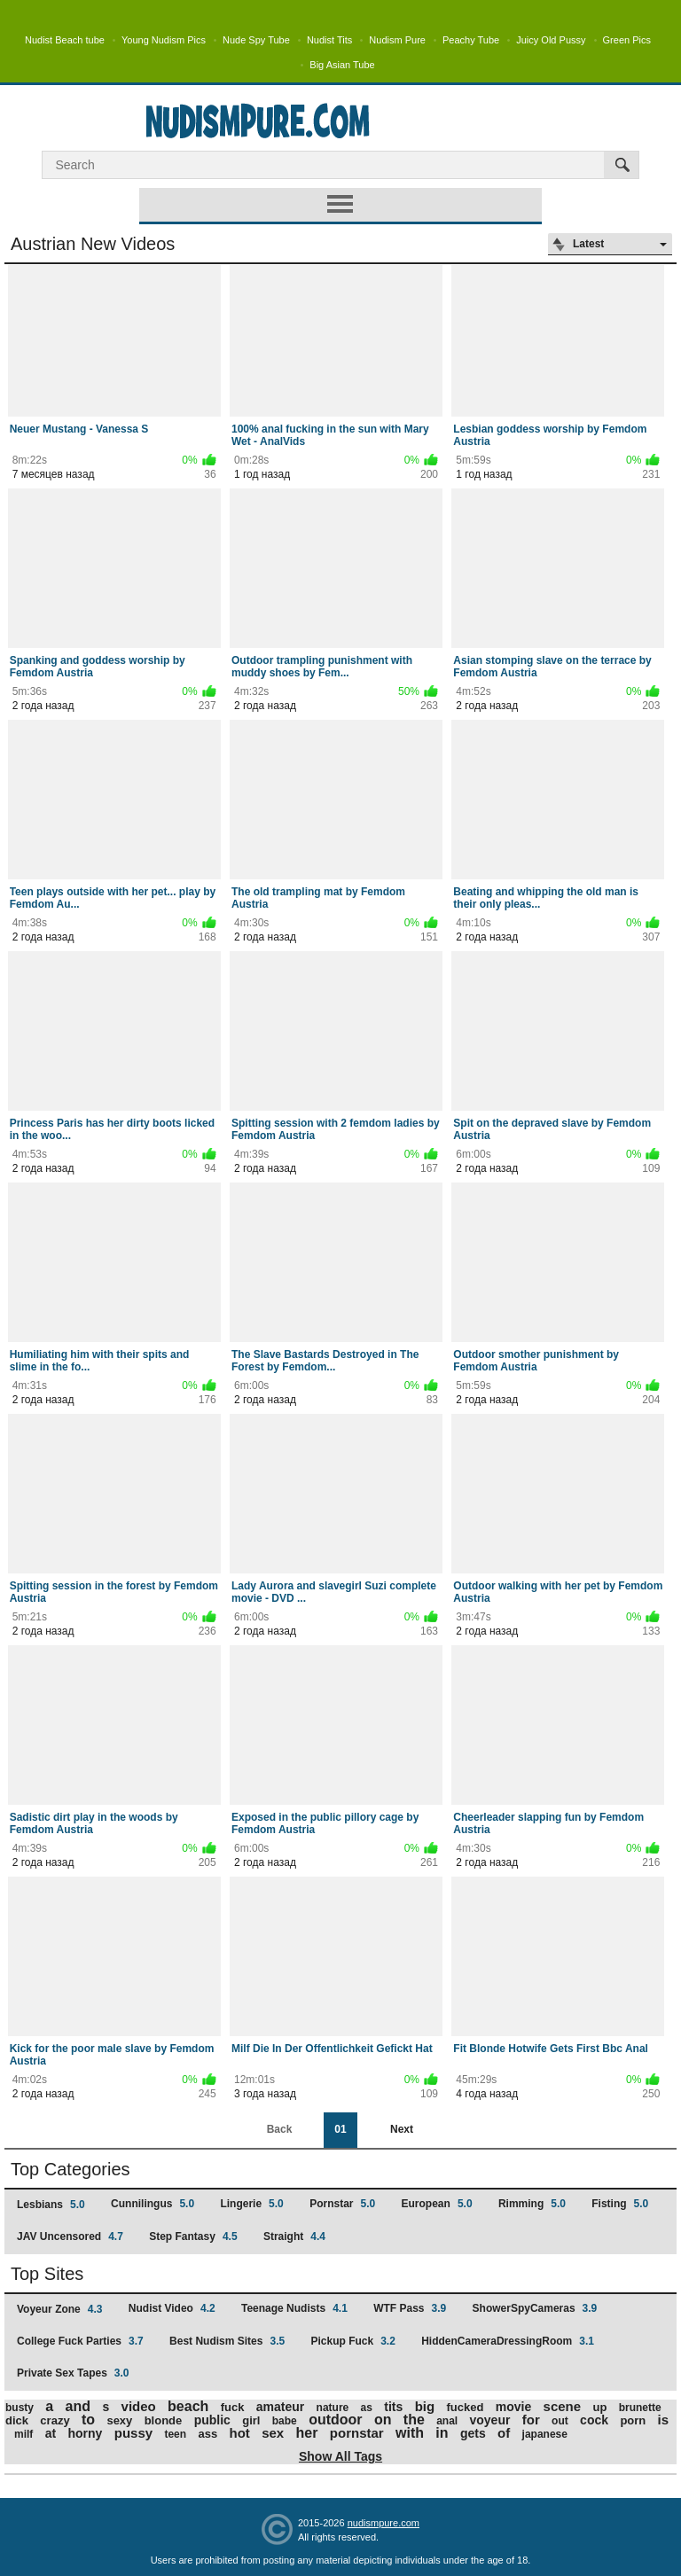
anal (447, 2421)
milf (23, 2434)
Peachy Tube (470, 40)
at (50, 2433)
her (307, 2432)
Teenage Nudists (294, 2308)
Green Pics (627, 40)
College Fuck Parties (80, 2341)
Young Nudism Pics (163, 40)
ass (207, 2433)
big (425, 2406)
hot (240, 2432)
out (560, 2421)
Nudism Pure (397, 40)
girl (251, 2420)
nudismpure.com (383, 2522)
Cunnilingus (152, 2203)
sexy (119, 2420)
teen (175, 2434)
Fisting (619, 2203)
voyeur (490, 2420)
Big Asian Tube (341, 64)
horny (85, 2433)
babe (284, 2421)
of (503, 2432)
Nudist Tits (329, 40)
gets (473, 2433)
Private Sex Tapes (73, 2373)
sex (273, 2432)
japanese (545, 2434)
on (383, 2419)
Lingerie (251, 2203)
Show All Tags (340, 2456)
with (409, 2432)
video (138, 2406)
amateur (280, 2407)
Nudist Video (172, 2308)
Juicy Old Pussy (550, 40)
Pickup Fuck (352, 2341)
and (78, 2406)
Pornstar (342, 2203)
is (663, 2419)
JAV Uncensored (70, 2236)
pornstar (357, 2432)
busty (19, 2407)
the (414, 2419)
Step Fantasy (193, 2236)
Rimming (532, 2203)
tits (393, 2407)
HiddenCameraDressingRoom (507, 2341)
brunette (640, 2407)
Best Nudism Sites (227, 2341)
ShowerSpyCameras (535, 2308)
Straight (294, 2236)
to (88, 2419)
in (441, 2432)
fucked (464, 2407)
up (599, 2407)
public (212, 2420)
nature (333, 2407)
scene (563, 2406)
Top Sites (47, 2273)
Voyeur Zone (59, 2309)
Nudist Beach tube (65, 40)
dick (16, 2420)
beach (188, 2406)
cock (594, 2420)
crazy (54, 2420)
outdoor (335, 2419)
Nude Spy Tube (256, 40)
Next (401, 2129)
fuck (233, 2407)
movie (513, 2407)
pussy (133, 2432)
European (437, 2203)
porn (633, 2420)
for (531, 2419)
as (366, 2407)
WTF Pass (409, 2308)
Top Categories (70, 2169)
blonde (164, 2420)
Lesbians (51, 2204)
